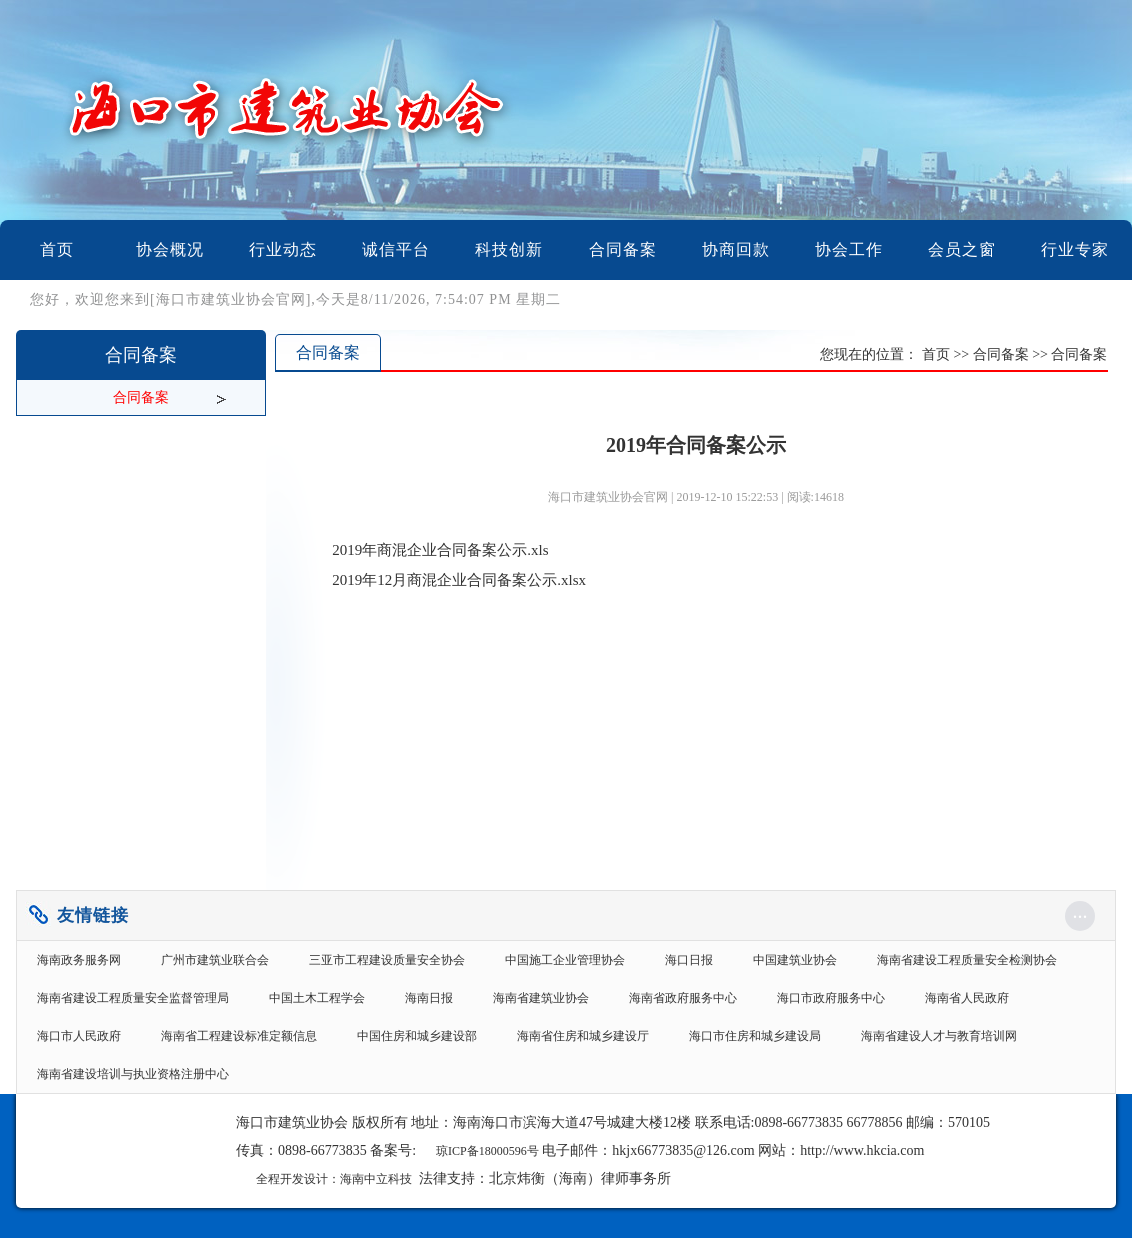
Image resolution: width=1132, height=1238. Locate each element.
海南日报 (429, 998)
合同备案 (623, 249)
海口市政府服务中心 (831, 998)
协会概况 (170, 249)
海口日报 (689, 960)
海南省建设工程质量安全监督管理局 (133, 998)
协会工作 (849, 249)
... (1080, 911)
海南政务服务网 (79, 960)
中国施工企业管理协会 (565, 960)
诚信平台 (396, 249)
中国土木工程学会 (317, 998)
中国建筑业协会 (795, 960)
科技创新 (509, 249)
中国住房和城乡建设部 (417, 1036)
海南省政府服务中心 (683, 998)
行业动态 (283, 249)
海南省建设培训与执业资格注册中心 (133, 1074)
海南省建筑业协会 (541, 998)
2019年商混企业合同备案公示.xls (440, 550)
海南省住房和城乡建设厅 (583, 1036)
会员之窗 (962, 249)
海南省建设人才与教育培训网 (939, 1036)
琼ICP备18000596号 (487, 1151)
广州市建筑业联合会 (215, 960)
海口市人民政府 (79, 1036)
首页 (57, 249)
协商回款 (736, 249)
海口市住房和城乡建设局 (755, 1036)
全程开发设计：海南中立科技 (334, 1179)
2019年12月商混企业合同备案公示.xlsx (459, 580)
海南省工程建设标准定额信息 (239, 1036)
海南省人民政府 (967, 998)
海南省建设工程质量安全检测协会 (967, 960)
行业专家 (1075, 249)
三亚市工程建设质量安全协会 (387, 960)
